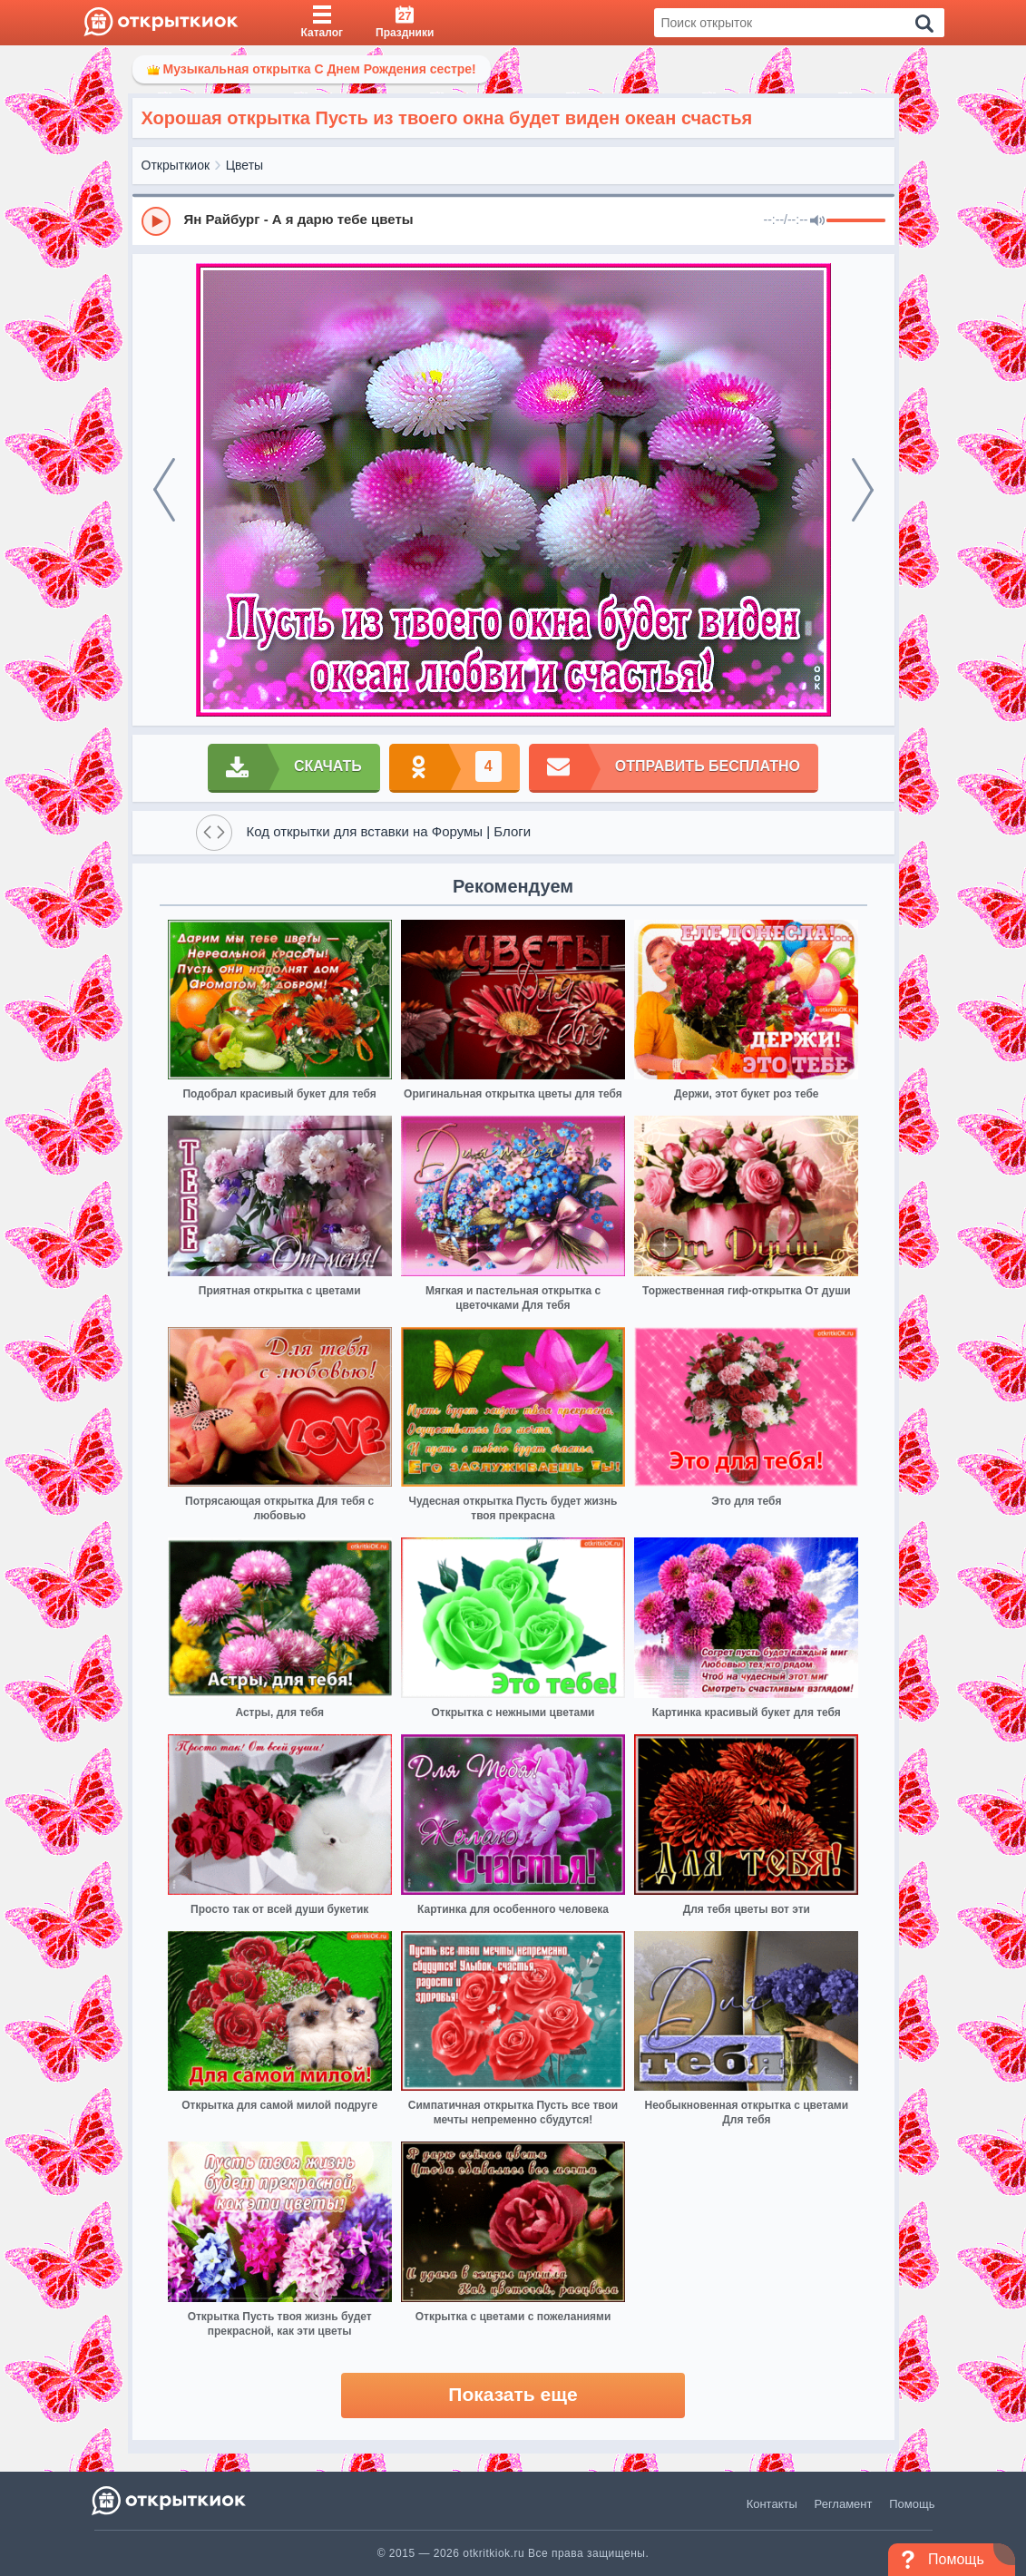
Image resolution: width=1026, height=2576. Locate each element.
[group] (513, 220)
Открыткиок (176, 165)
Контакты (772, 2504)
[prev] (164, 490)
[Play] (156, 221)
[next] (862, 490)
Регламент (844, 2504)
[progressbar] (855, 221)
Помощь (911, 2504)
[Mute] (817, 221)
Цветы (244, 165)
